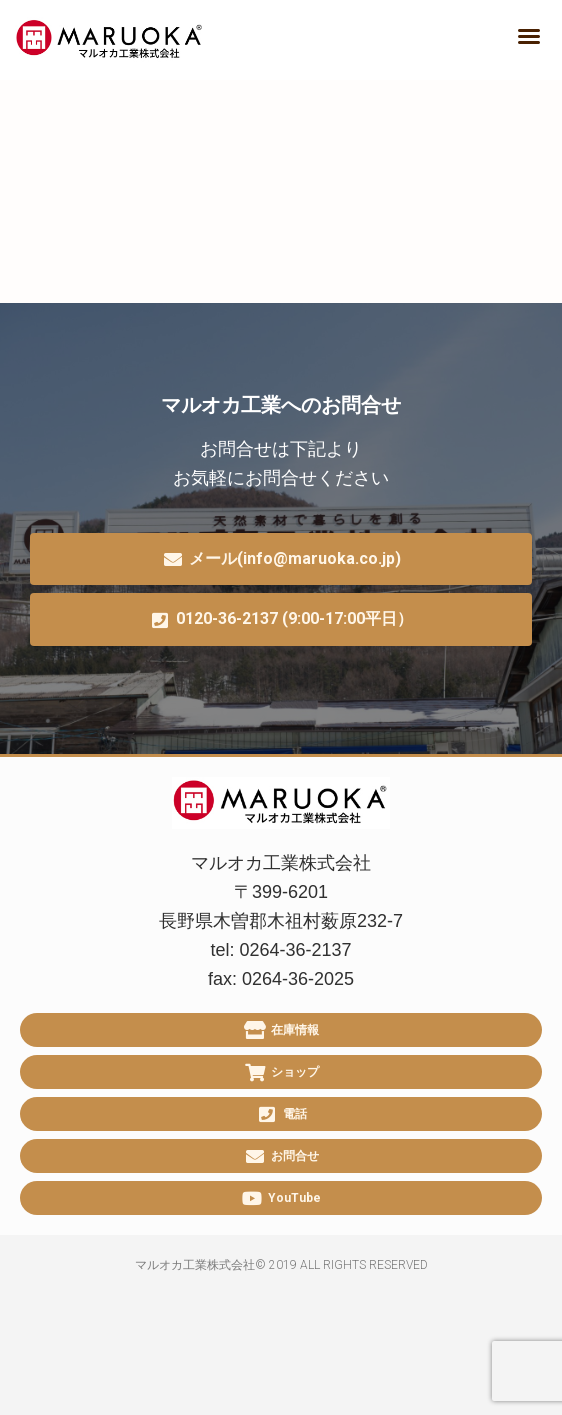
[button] (529, 36)
